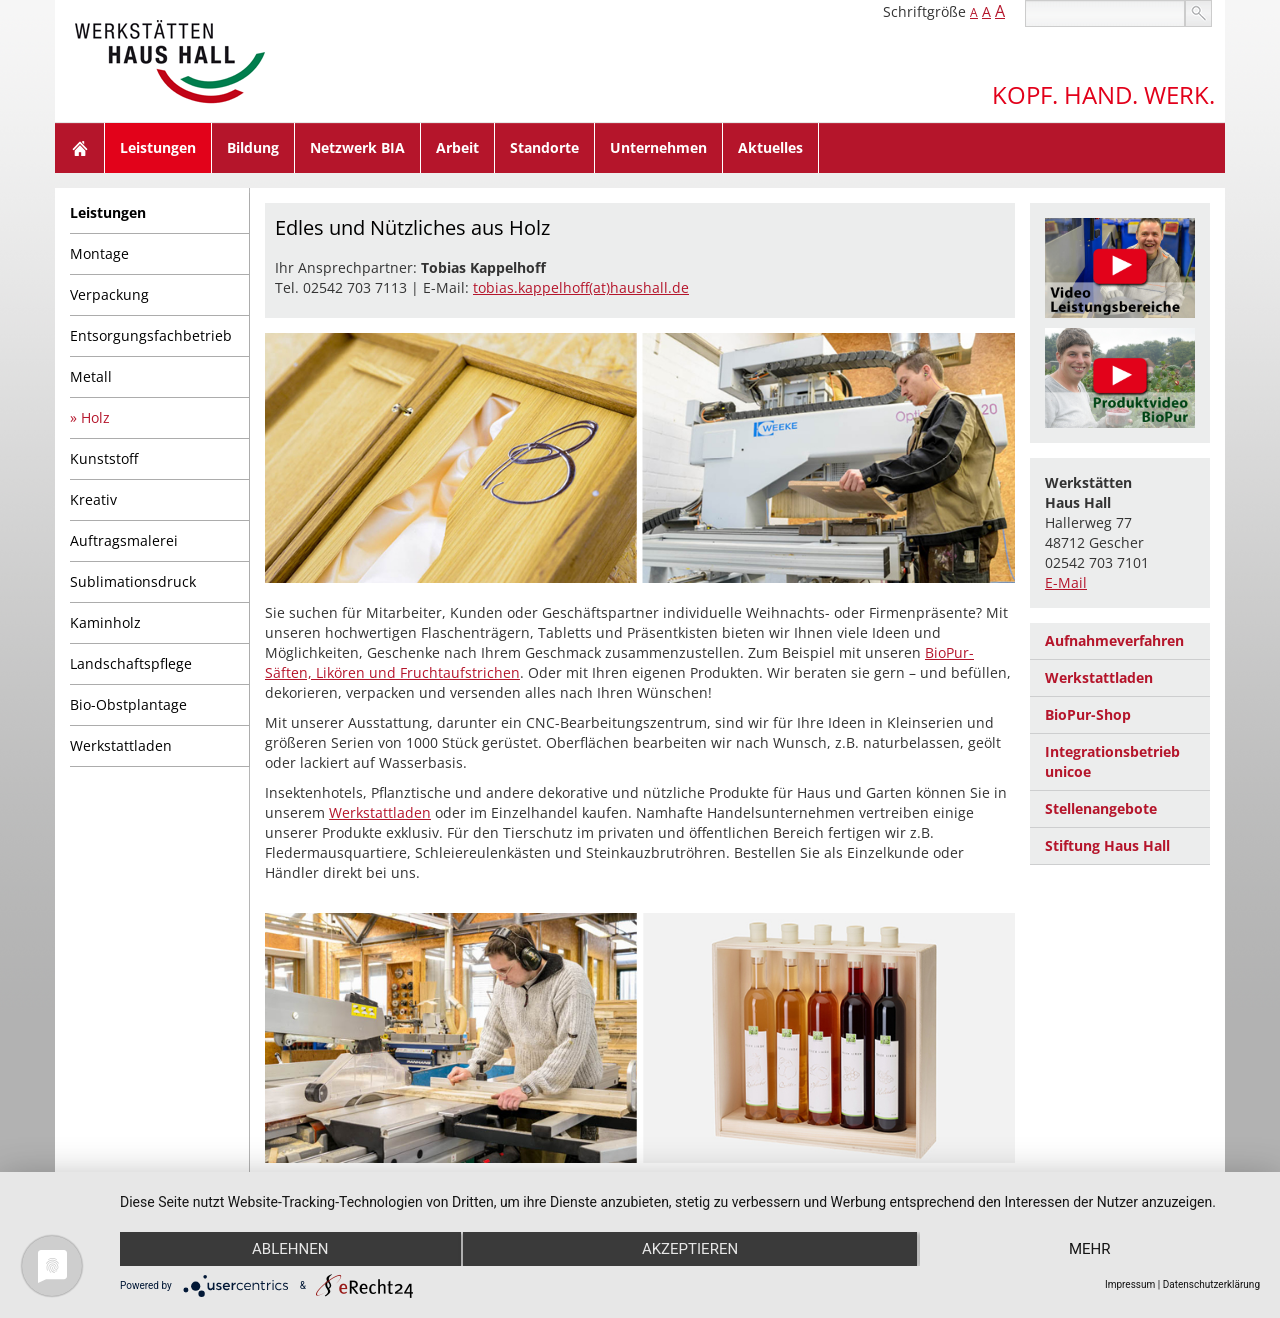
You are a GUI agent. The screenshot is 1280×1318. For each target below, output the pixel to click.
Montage (99, 253)
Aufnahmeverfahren (1114, 640)
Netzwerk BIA (357, 147)
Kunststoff (104, 458)
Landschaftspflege (131, 663)
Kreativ (93, 499)
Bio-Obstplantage (128, 704)
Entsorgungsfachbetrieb (151, 335)
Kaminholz (105, 622)
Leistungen (158, 147)
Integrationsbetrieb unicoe (1112, 761)
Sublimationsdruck (133, 581)
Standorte (544, 147)
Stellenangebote (1101, 808)
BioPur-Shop (1088, 714)
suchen (1198, 13)
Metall (91, 376)
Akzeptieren (690, 1249)
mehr (1090, 1249)
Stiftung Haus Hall (1107, 845)
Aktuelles (770, 147)
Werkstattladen (121, 745)
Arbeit (457, 147)
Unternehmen (658, 147)
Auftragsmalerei (124, 540)
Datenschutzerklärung (1211, 1284)
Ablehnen (290, 1249)
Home (80, 148)
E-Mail (1066, 582)
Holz (95, 417)
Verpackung (109, 294)
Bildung (253, 147)
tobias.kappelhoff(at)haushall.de (581, 287)
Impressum (1130, 1284)
